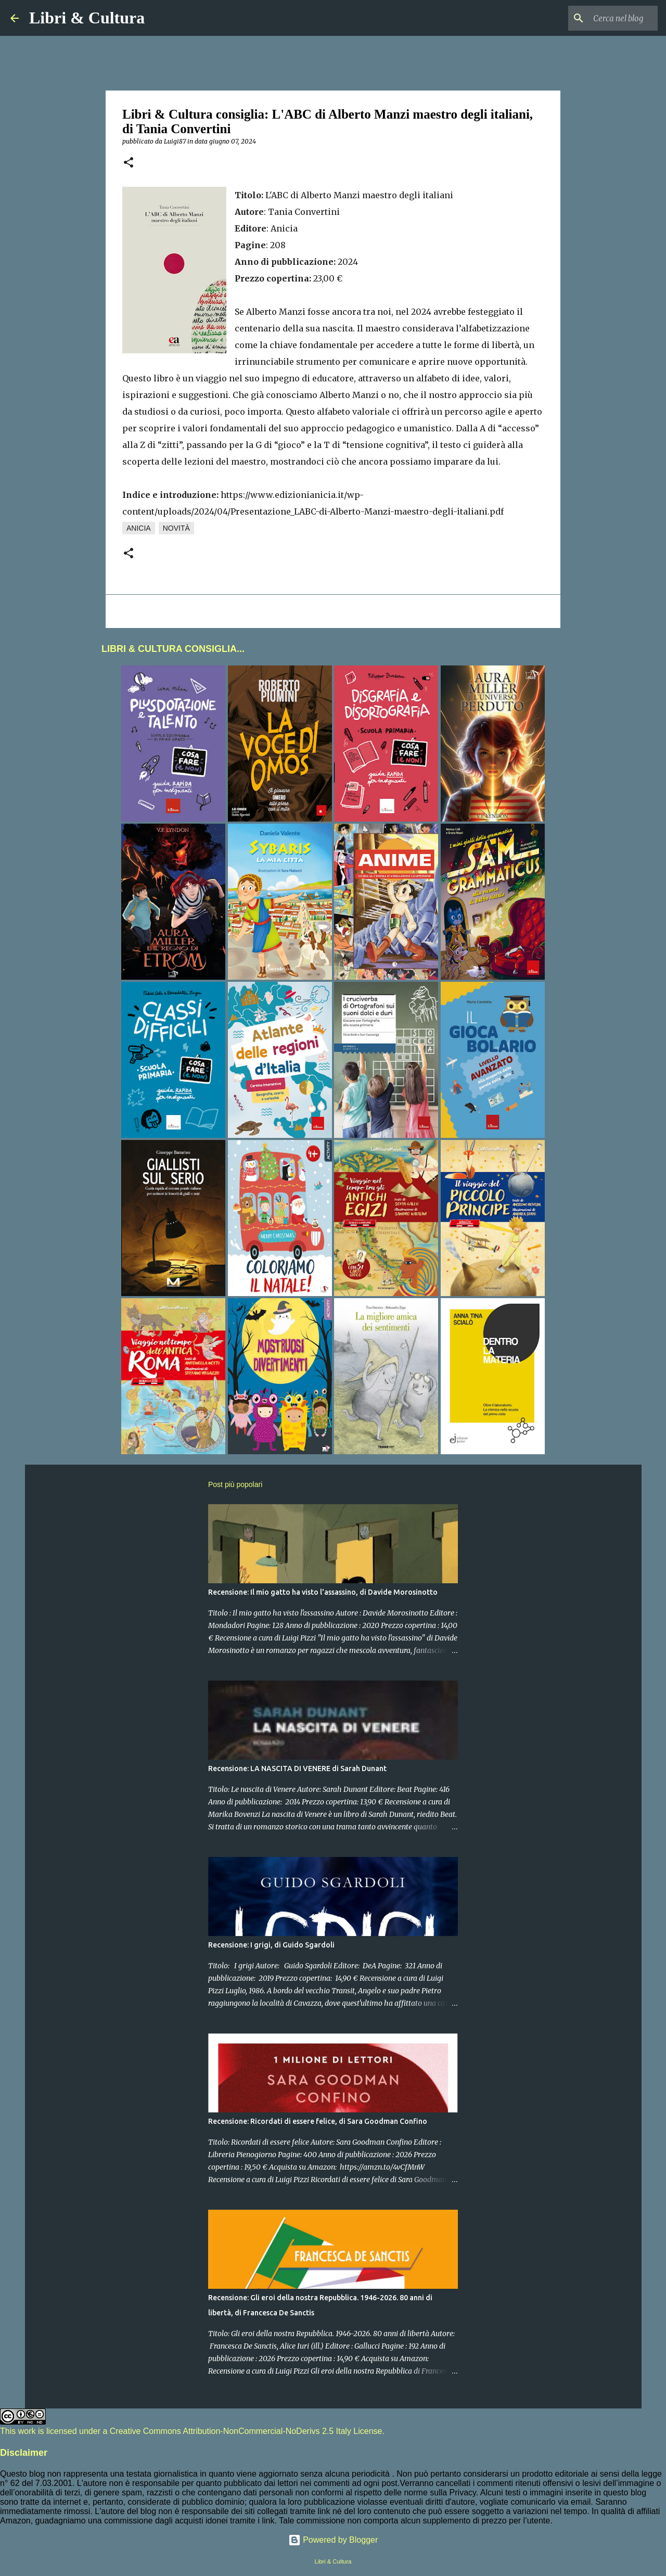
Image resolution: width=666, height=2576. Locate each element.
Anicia (138, 528)
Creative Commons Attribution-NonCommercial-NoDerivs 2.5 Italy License (246, 2431)
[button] (128, 163)
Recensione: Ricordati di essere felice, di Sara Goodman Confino (317, 2121)
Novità (176, 528)
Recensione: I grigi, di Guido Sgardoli (271, 1945)
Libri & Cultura (87, 17)
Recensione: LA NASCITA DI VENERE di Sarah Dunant (297, 1768)
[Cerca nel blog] (603, 18)
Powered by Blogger (333, 2539)
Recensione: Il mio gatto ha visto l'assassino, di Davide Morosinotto (323, 1592)
